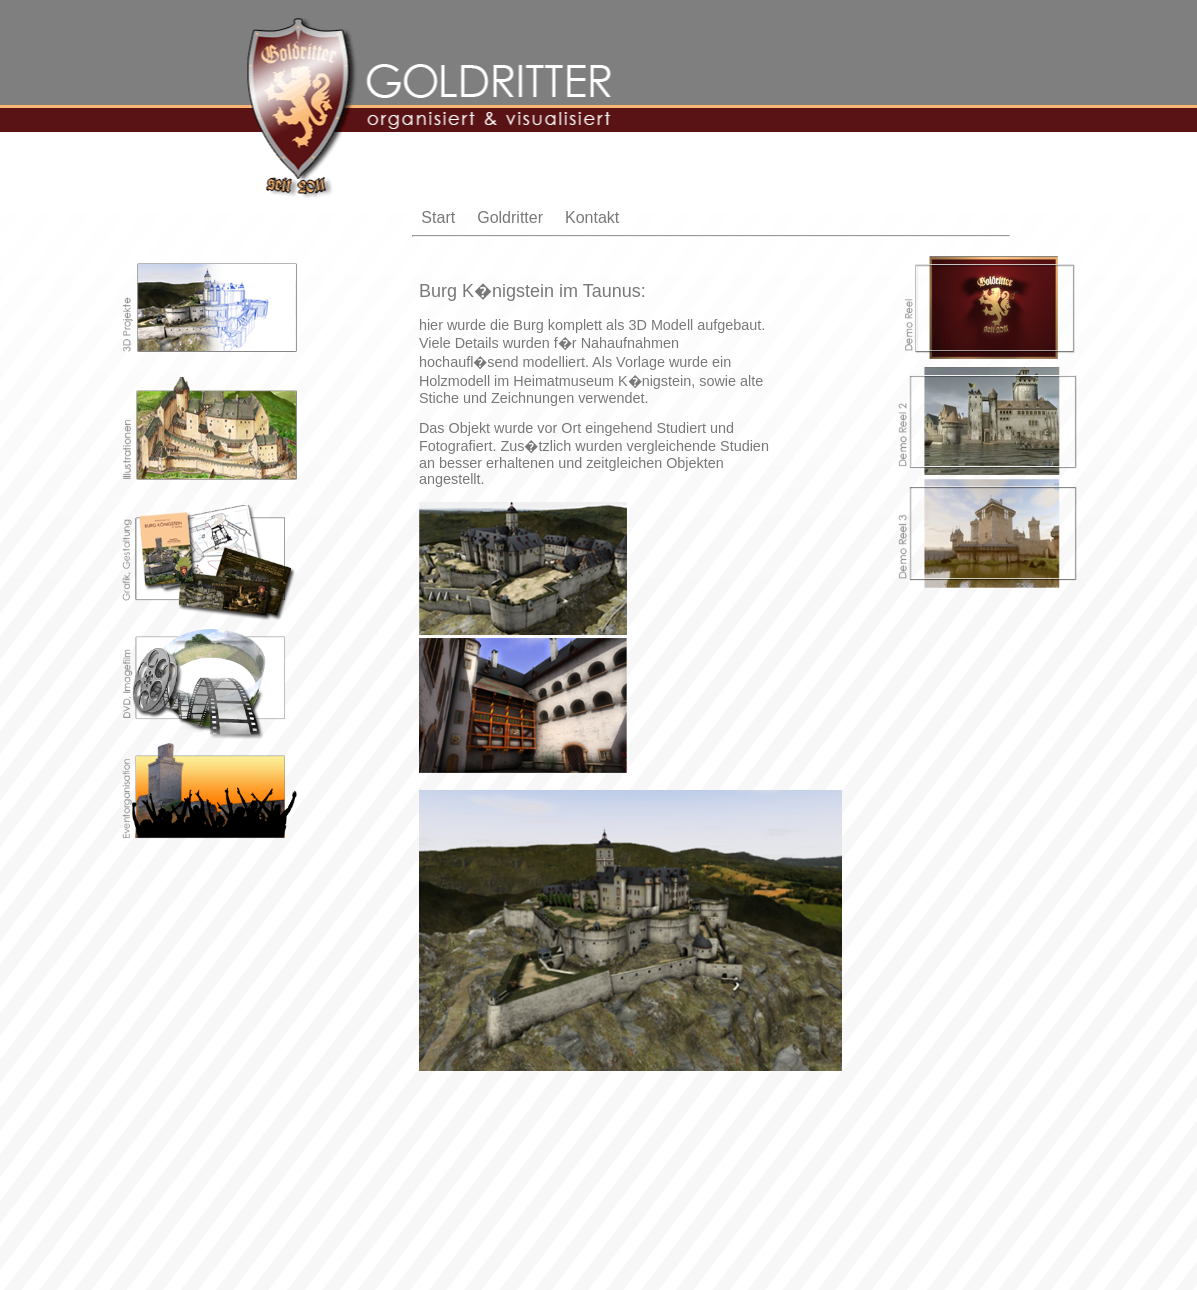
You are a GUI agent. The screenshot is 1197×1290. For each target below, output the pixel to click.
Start (438, 217)
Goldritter (510, 217)
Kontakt (592, 217)
